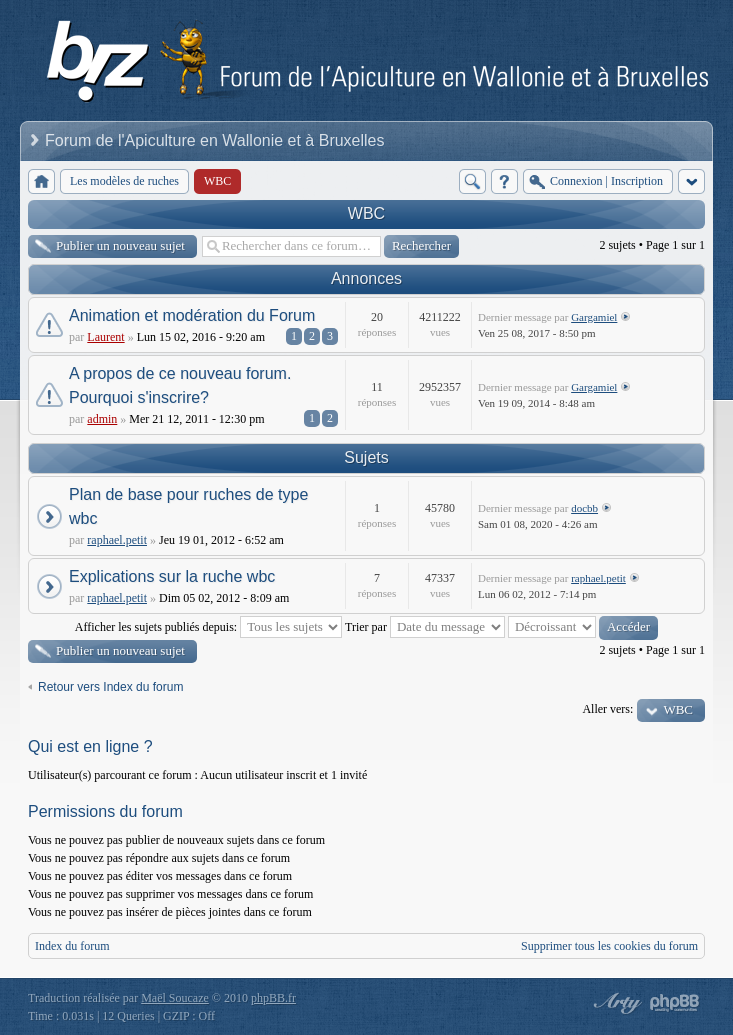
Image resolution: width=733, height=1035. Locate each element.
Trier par (425, 627)
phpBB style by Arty (615, 1003)
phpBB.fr (273, 998)
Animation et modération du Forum (192, 315)
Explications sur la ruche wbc (172, 576)
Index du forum (72, 946)
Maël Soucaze (175, 998)
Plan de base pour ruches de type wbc (188, 506)
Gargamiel (594, 317)
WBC (366, 213)
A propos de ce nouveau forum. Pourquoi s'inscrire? (180, 385)
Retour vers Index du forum (110, 687)
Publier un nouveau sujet (120, 245)
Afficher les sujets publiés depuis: (208, 627)
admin (102, 419)
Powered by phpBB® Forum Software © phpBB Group (675, 1003)
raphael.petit (117, 540)
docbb (584, 508)
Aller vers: (607, 709)
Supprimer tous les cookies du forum (609, 946)
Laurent (105, 337)
